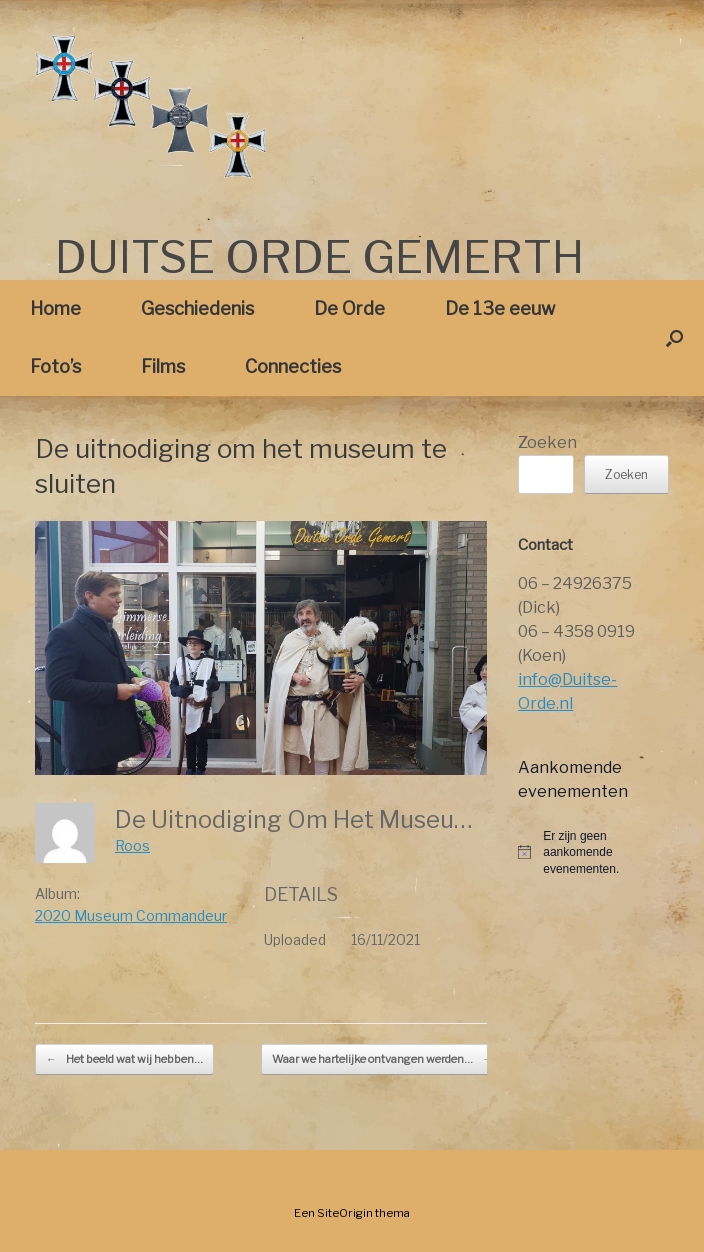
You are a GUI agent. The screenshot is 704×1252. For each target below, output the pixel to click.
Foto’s (55, 366)
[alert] (593, 853)
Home (55, 308)
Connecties (293, 366)
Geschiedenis (197, 308)
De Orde (349, 308)
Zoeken (547, 442)
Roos (132, 845)
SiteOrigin (345, 1213)
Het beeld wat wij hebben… (124, 1059)
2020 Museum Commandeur (131, 915)
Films (163, 366)
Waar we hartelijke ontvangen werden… (382, 1059)
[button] (674, 338)
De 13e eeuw (500, 308)
